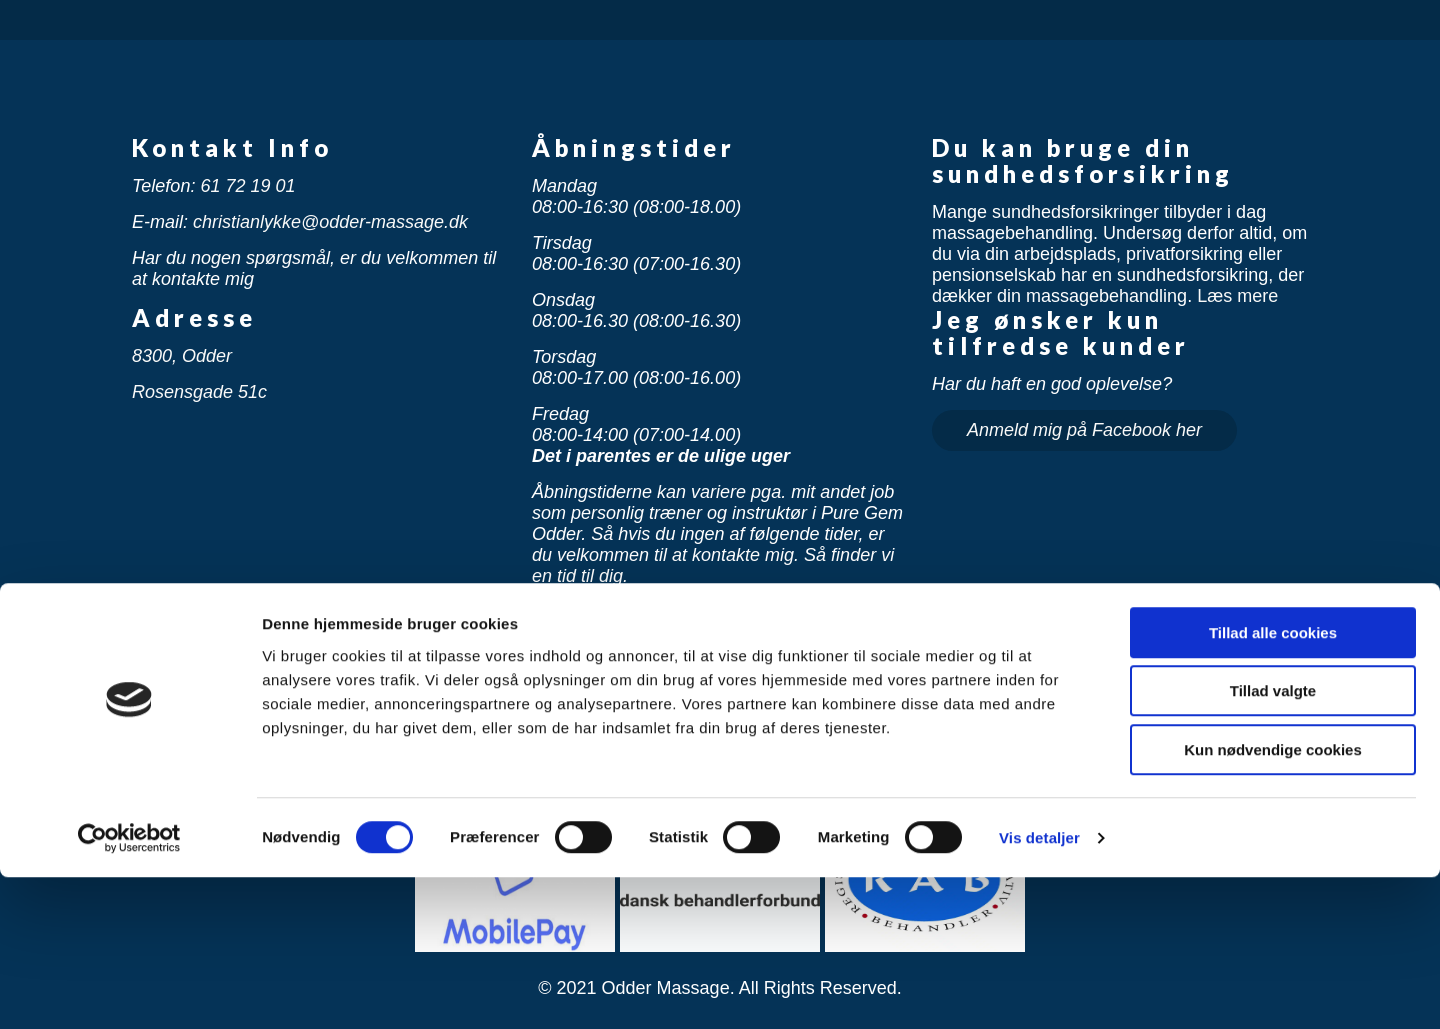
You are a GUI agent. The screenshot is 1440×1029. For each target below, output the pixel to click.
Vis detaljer (1039, 989)
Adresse (194, 317)
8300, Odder (182, 356)
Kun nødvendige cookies (1273, 901)
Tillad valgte (1273, 843)
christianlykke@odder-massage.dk (330, 222)
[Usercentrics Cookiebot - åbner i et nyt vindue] (129, 990)
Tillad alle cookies (1273, 784)
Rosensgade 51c (199, 392)
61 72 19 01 (247, 186)
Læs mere (1237, 296)
